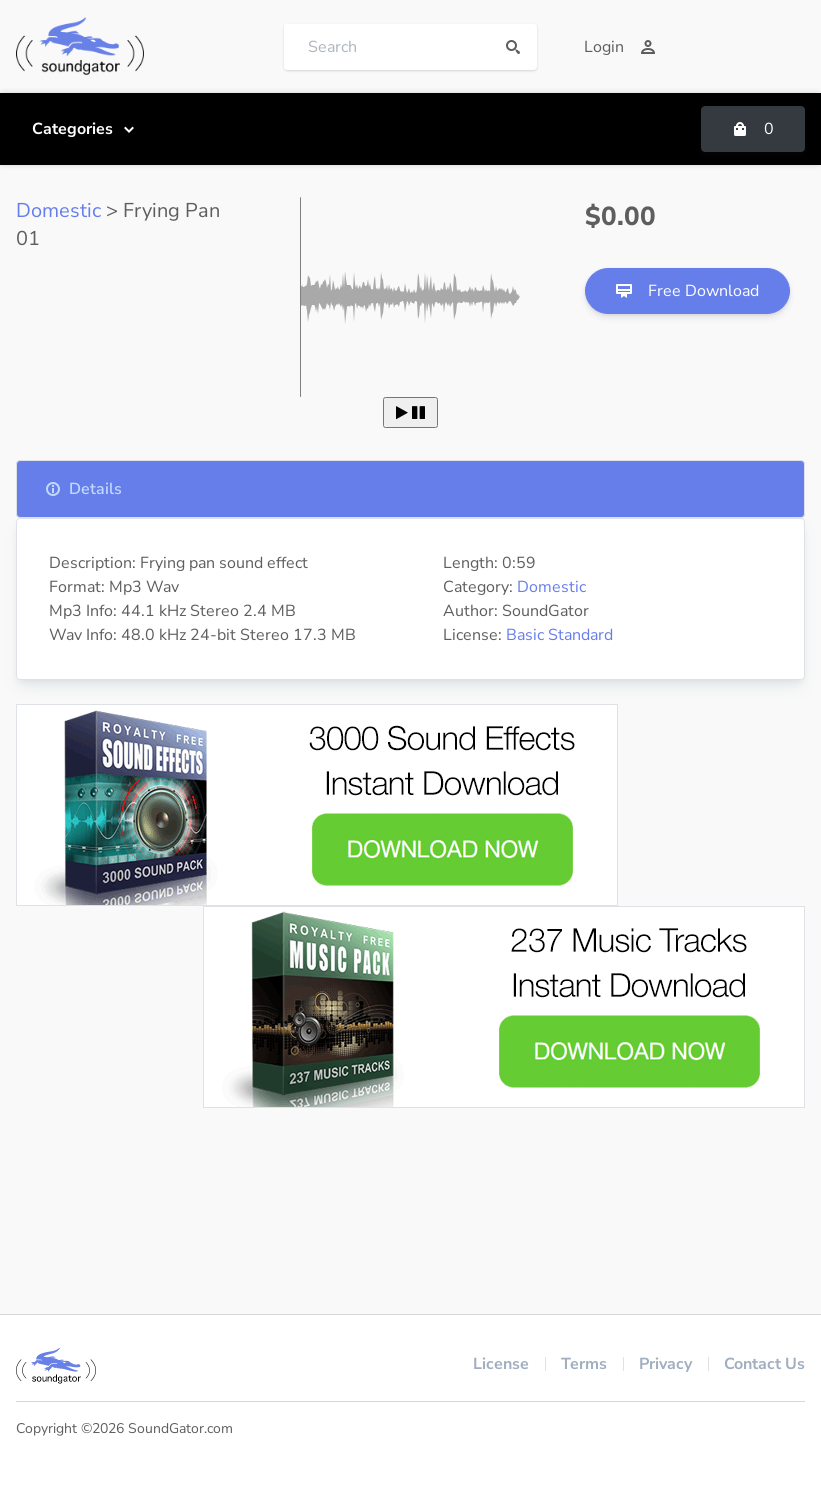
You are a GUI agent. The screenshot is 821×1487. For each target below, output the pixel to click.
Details (83, 489)
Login (620, 47)
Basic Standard (559, 635)
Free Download (687, 291)
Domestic (58, 210)
